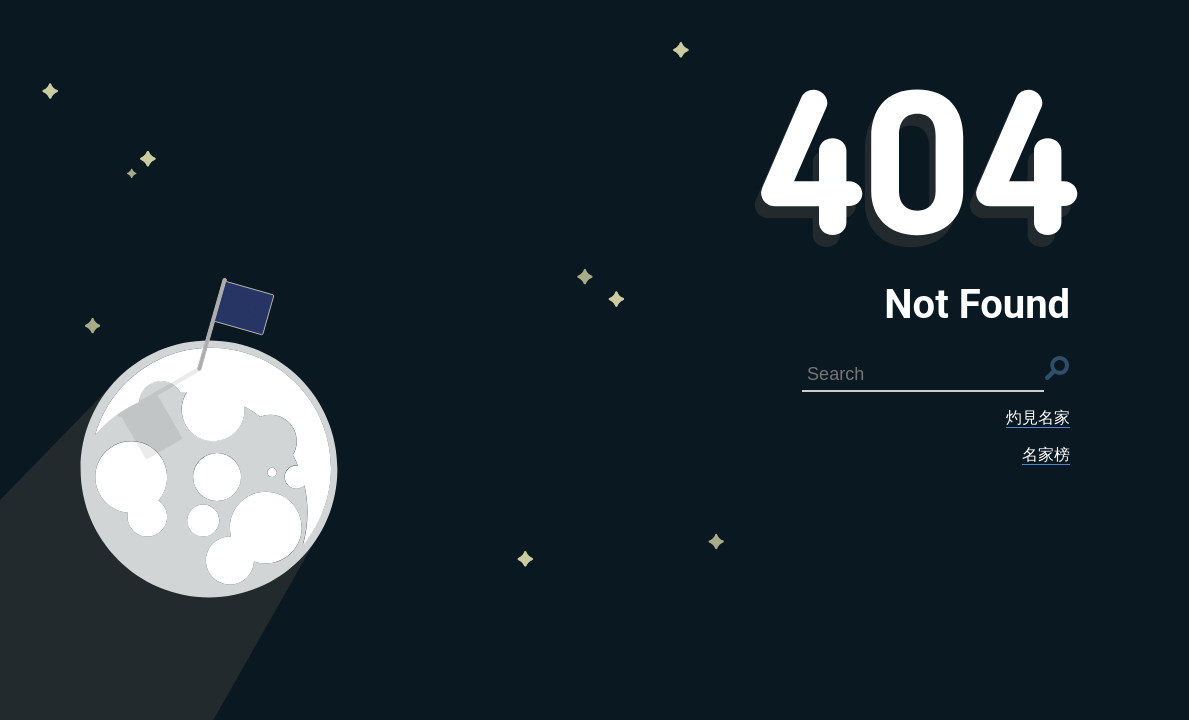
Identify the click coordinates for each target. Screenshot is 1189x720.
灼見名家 (1038, 417)
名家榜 (1046, 454)
